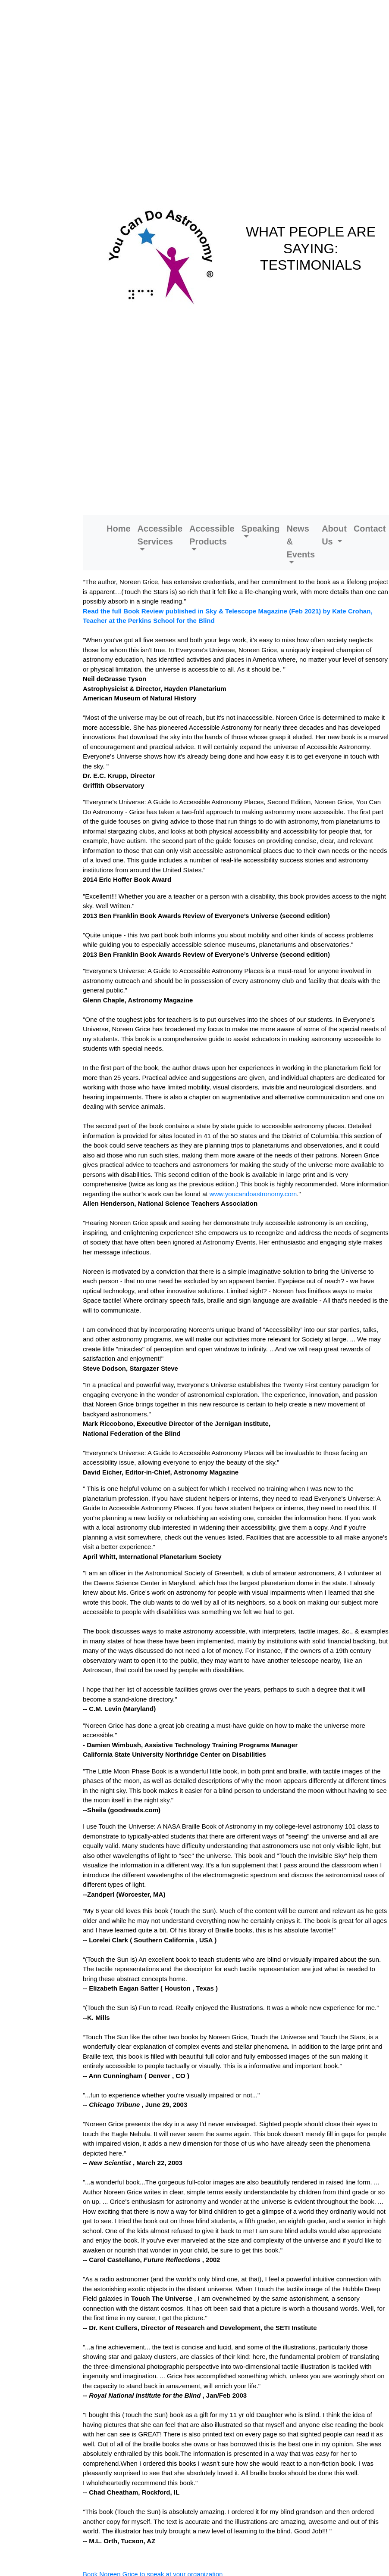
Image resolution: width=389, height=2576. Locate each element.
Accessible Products (212, 535)
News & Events (301, 541)
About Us (334, 535)
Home (119, 528)
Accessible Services (160, 535)
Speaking (261, 528)
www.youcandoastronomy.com (253, 1194)
